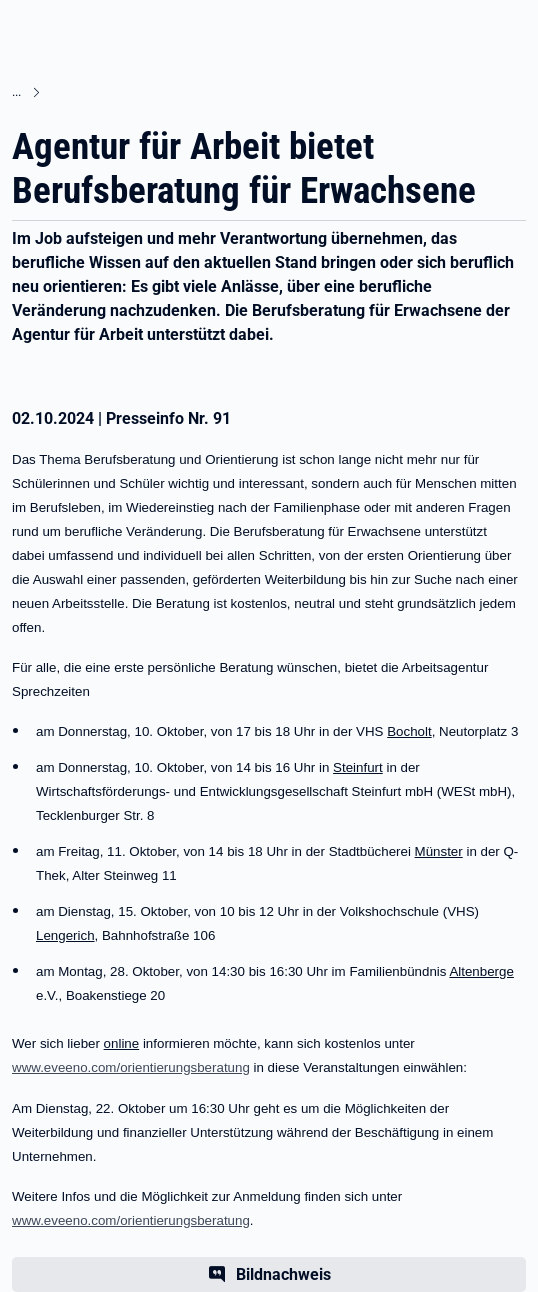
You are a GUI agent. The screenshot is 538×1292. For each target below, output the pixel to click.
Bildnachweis (283, 1274)
